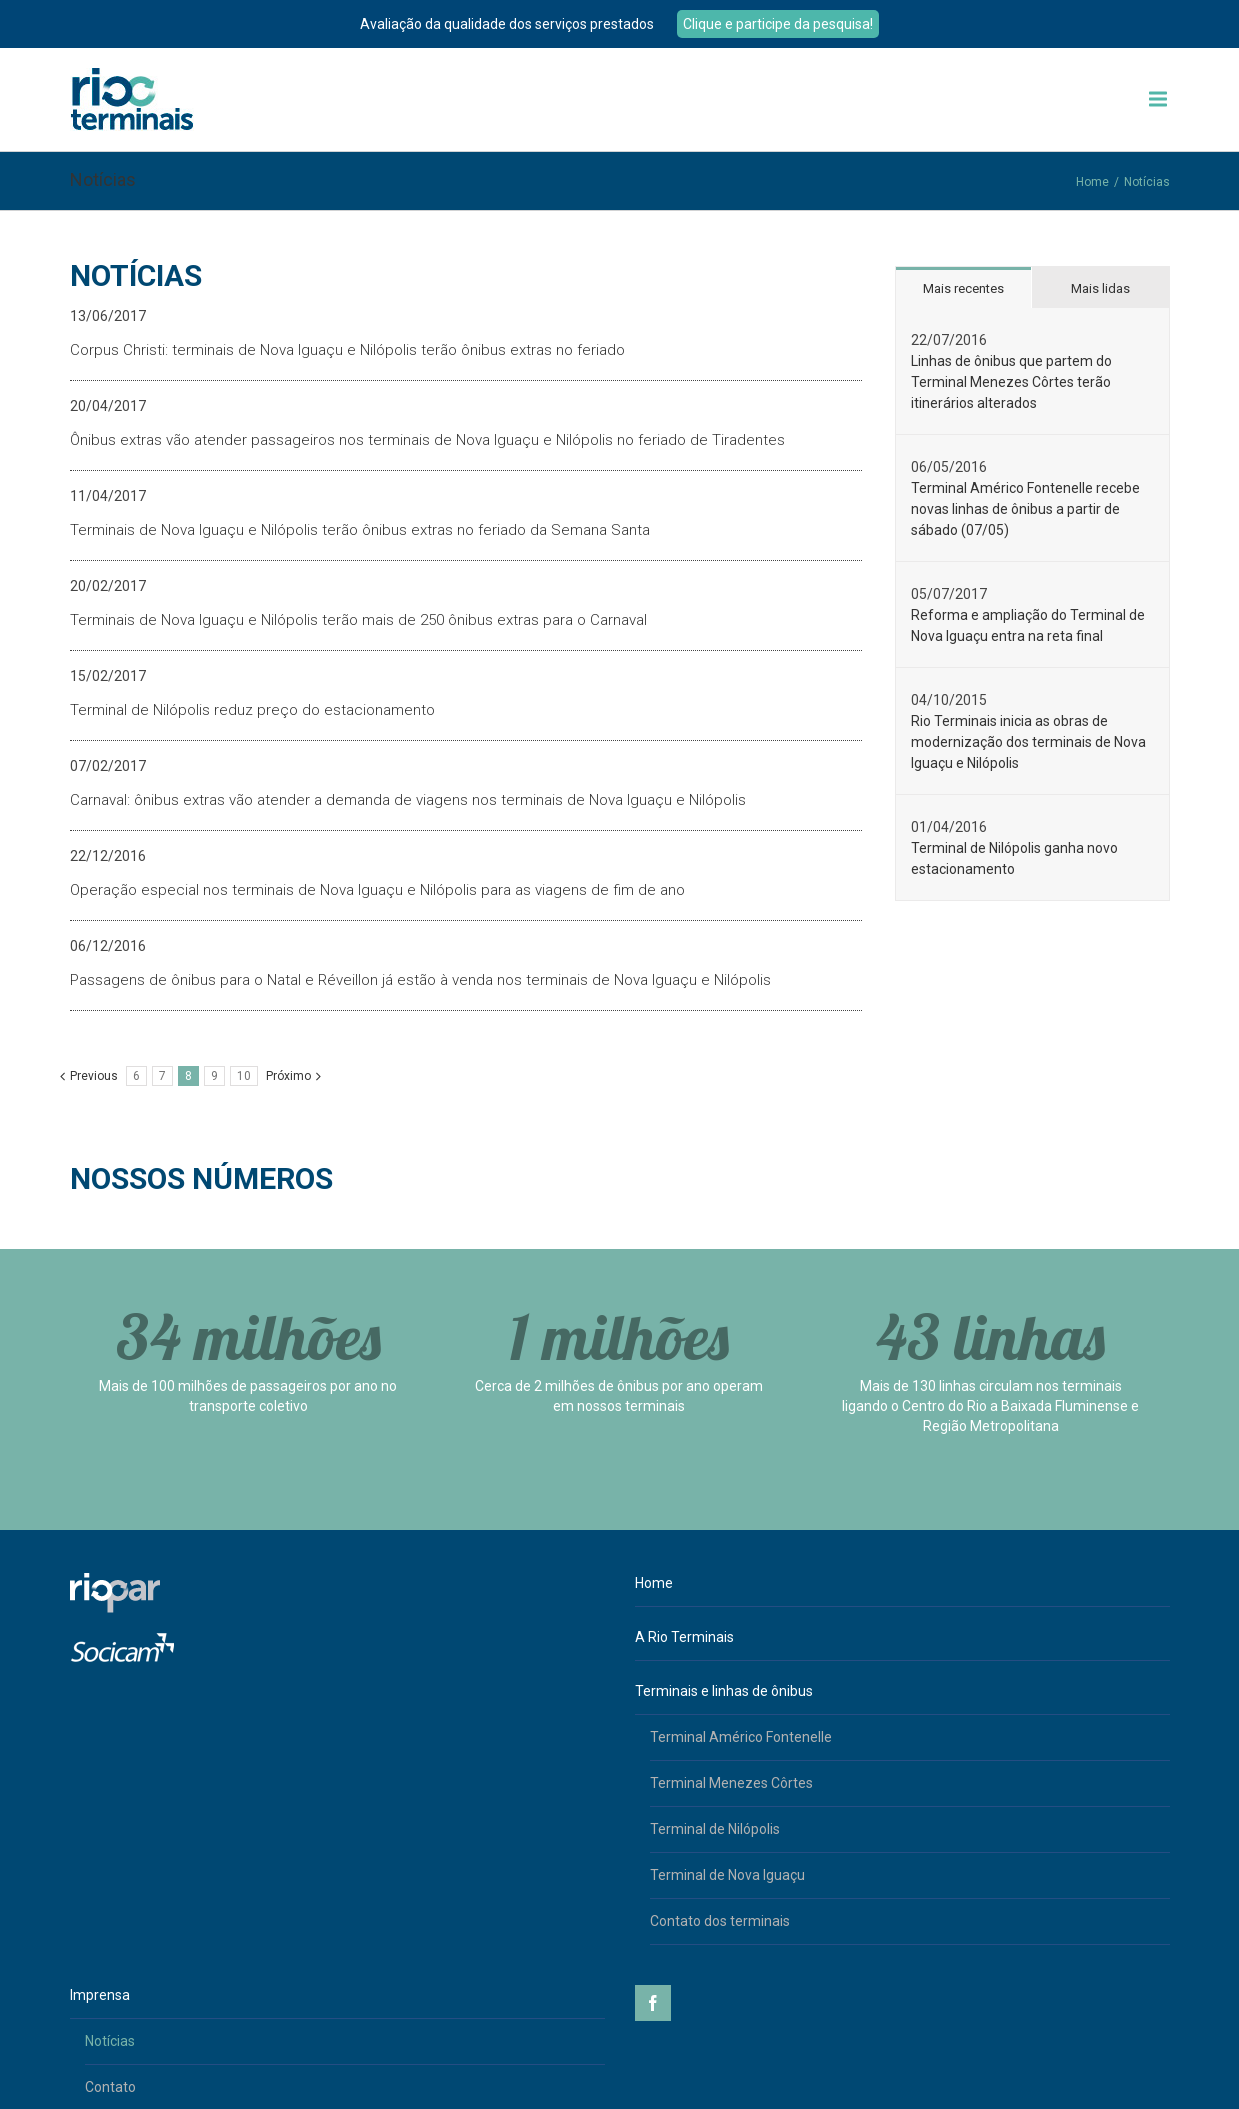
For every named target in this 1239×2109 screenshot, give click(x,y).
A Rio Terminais (684, 1637)
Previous (94, 1076)
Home (1092, 182)
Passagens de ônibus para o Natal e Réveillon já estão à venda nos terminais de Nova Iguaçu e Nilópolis (420, 980)
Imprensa (100, 1995)
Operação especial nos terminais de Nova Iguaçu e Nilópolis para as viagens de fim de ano (377, 890)
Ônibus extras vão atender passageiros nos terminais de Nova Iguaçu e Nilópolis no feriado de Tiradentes (427, 440)
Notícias (110, 2041)
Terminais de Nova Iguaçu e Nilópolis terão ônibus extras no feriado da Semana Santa (360, 530)
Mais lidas (1100, 288)
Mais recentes (963, 288)
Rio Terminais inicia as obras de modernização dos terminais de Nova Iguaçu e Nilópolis (1028, 742)
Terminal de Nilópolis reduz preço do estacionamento (252, 710)
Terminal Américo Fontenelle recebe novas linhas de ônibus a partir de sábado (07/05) (1025, 509)
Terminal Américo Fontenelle (741, 1737)
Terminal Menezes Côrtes (731, 1783)
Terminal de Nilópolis (715, 1829)
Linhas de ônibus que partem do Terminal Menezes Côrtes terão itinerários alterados (1011, 382)
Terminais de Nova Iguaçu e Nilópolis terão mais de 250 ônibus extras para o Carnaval (358, 620)
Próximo (288, 1076)
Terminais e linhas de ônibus (724, 1691)
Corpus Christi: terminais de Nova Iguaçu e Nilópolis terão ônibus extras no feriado (347, 350)
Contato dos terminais (720, 1921)
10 (244, 1076)
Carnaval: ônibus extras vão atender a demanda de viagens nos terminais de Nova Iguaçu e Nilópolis (408, 800)
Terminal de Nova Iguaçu (727, 1875)
